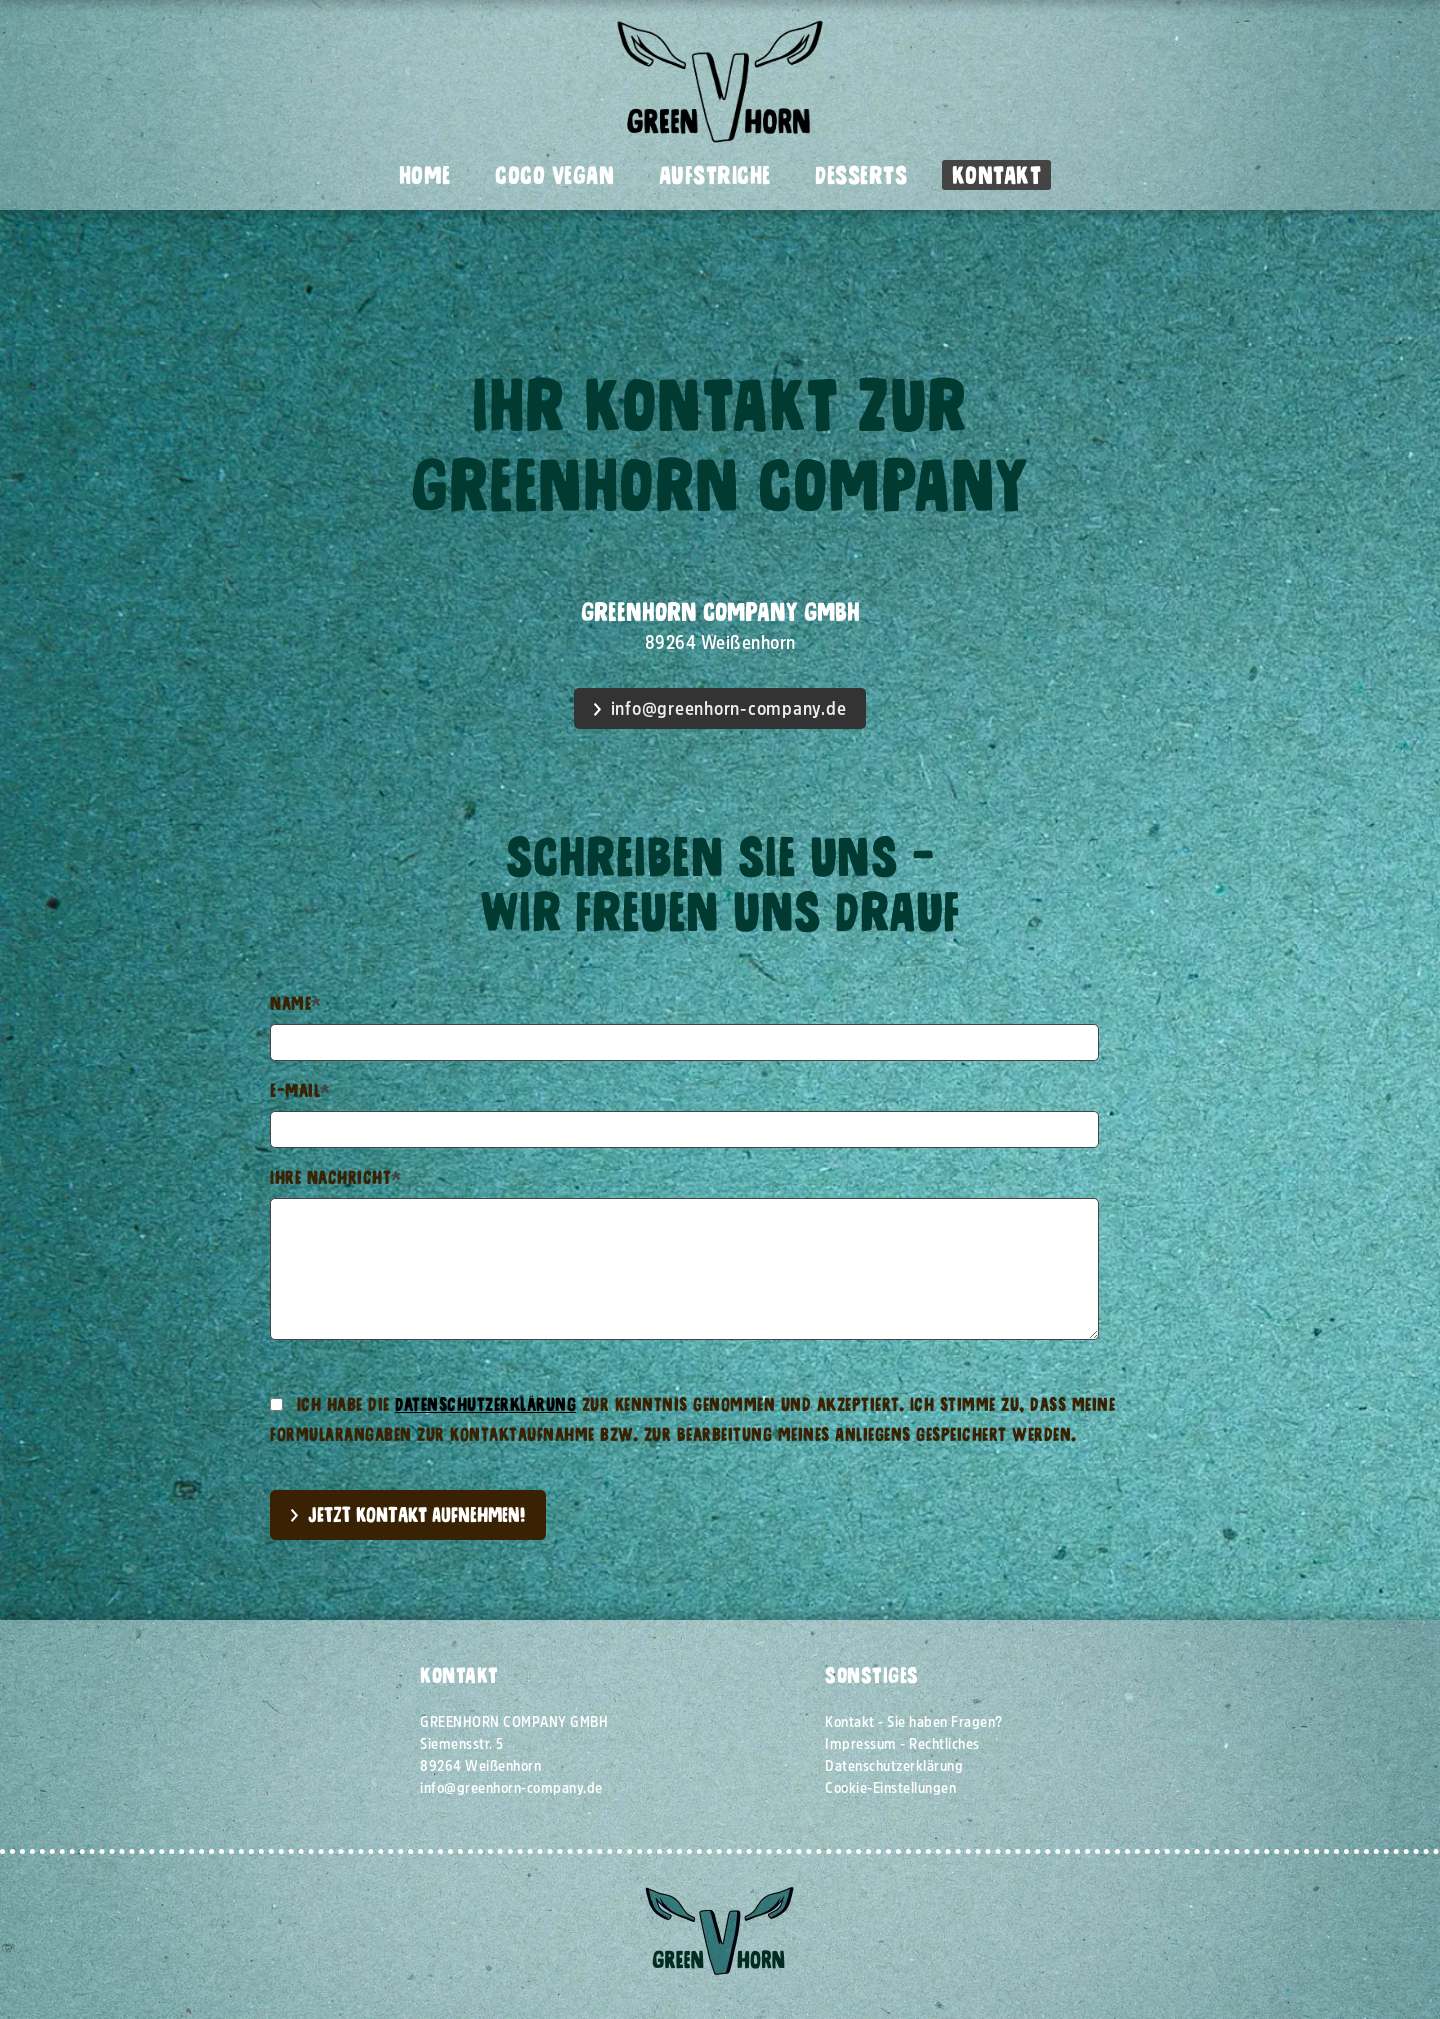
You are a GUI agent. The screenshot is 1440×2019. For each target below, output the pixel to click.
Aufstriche (715, 175)
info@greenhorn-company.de (729, 709)
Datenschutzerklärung (485, 1404)
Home (425, 175)
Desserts (861, 175)
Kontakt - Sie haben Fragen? (914, 1722)
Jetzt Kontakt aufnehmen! (416, 1514)
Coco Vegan (554, 175)
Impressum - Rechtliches (902, 1744)
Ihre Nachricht (335, 1177)
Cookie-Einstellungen (890, 1788)
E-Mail (300, 1090)
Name (295, 1003)
